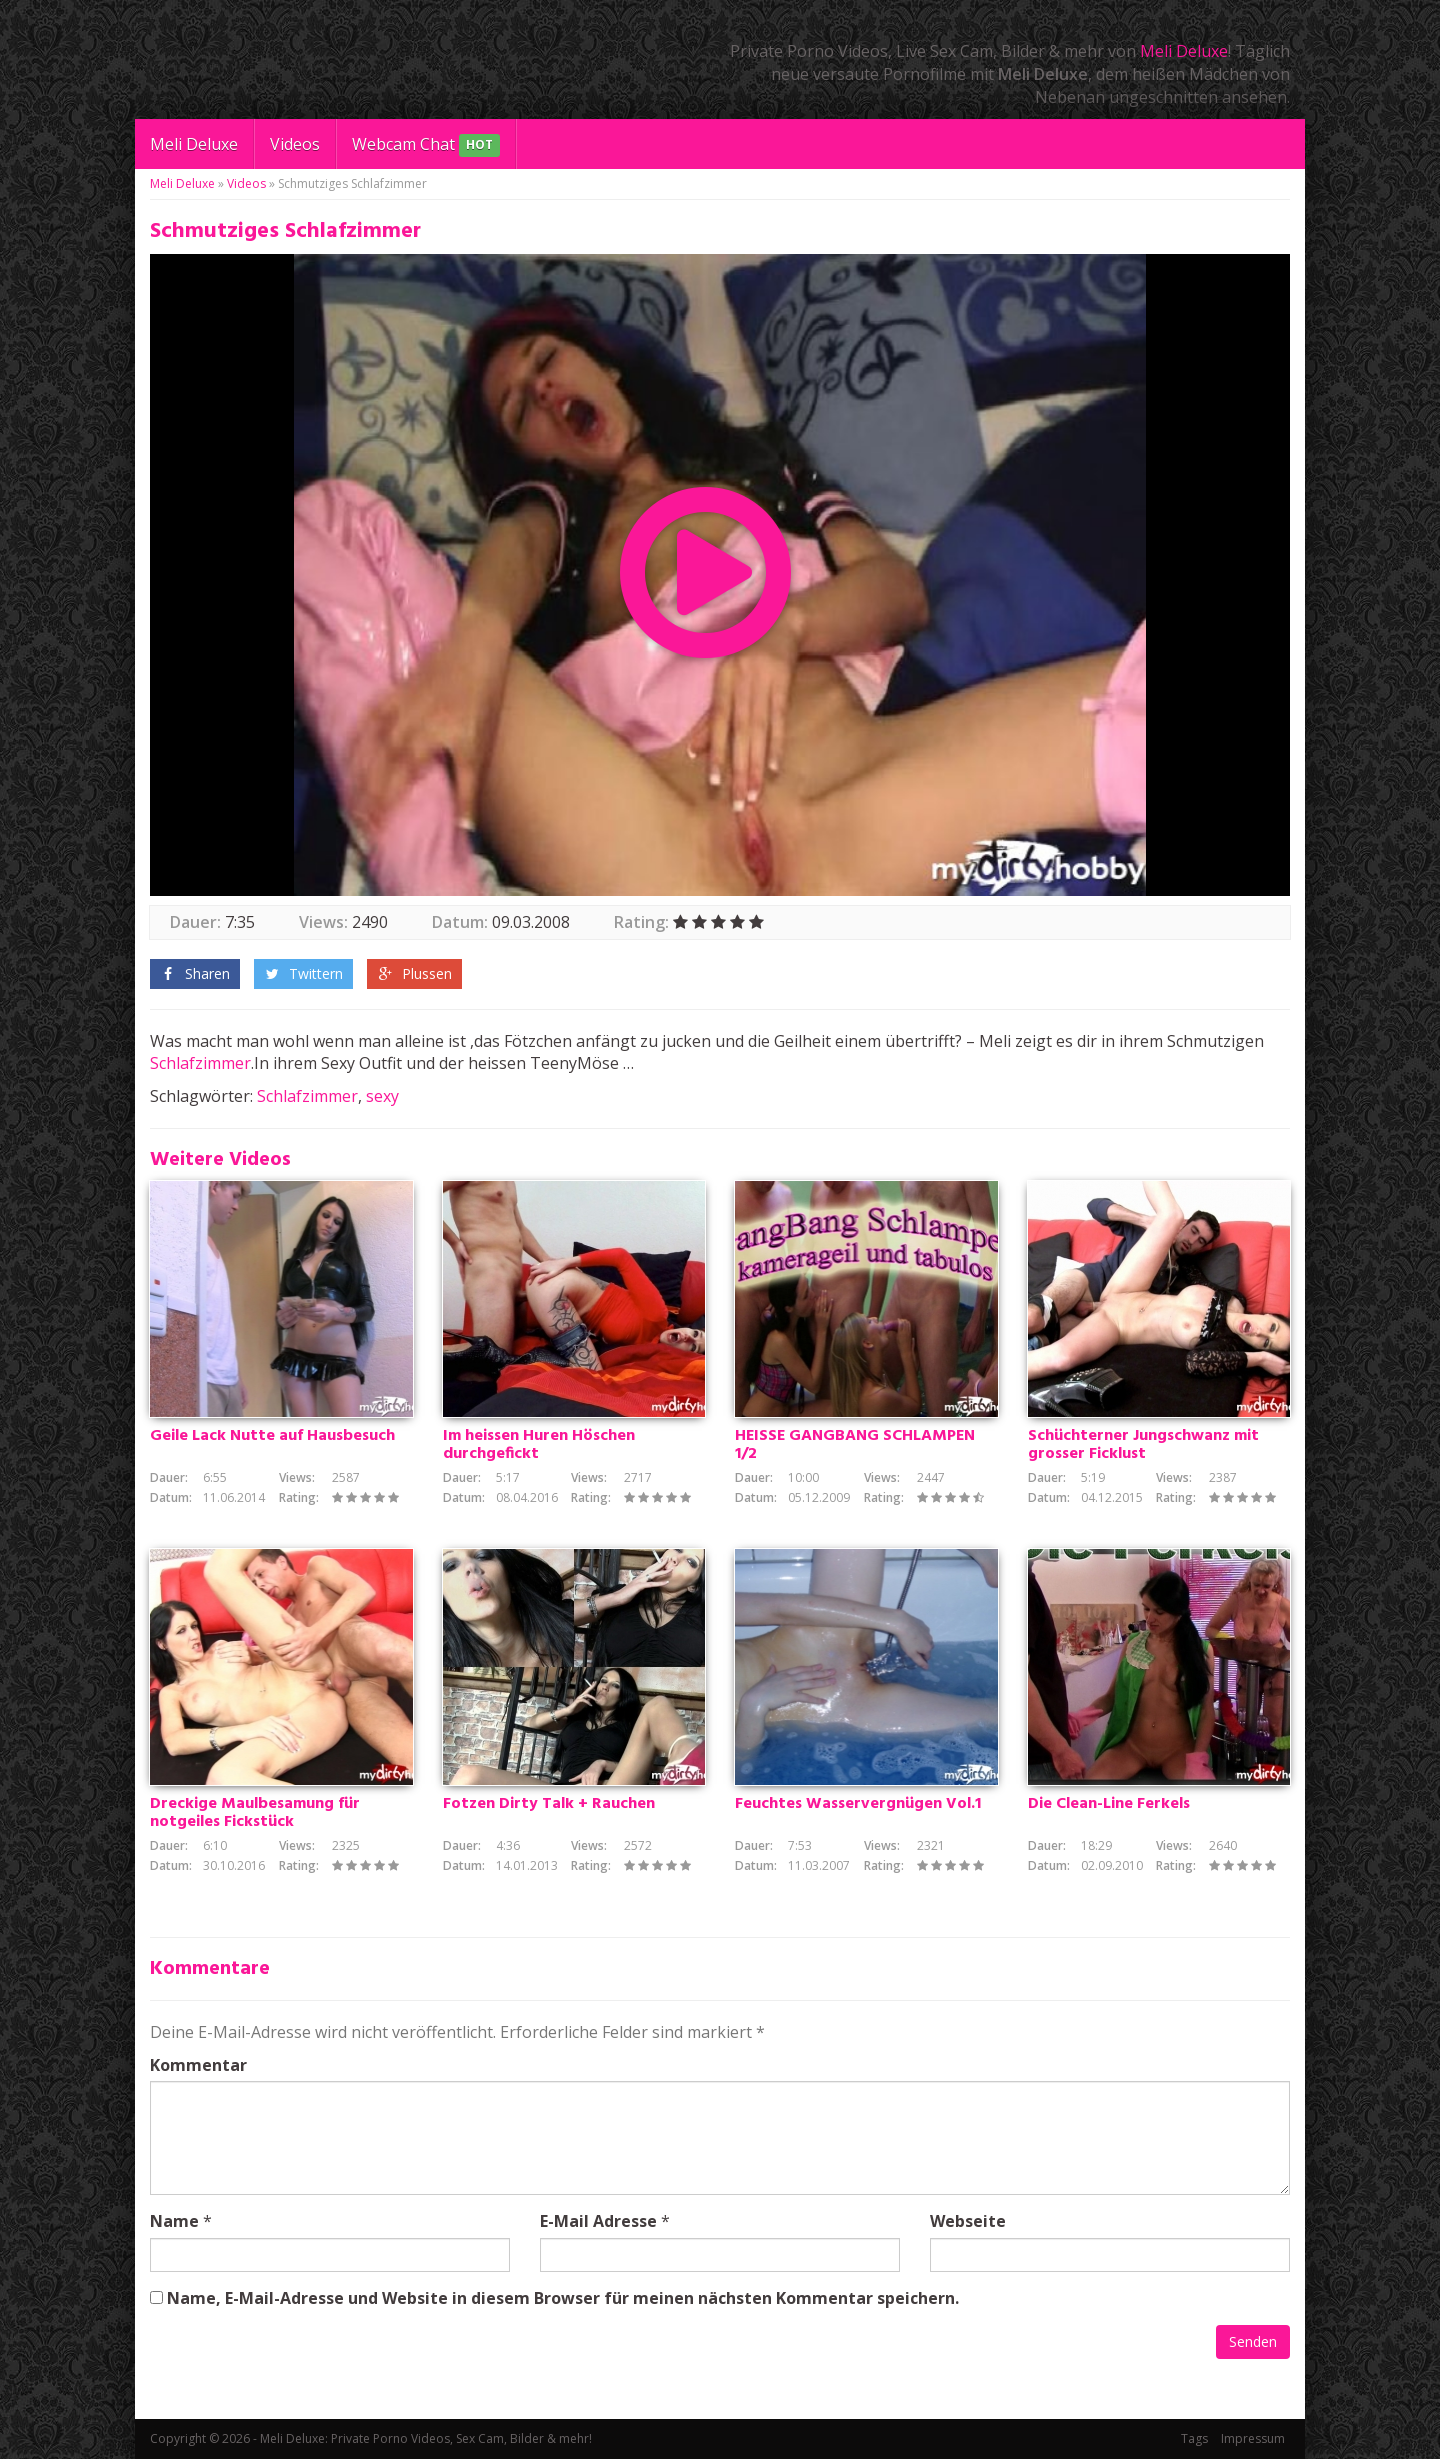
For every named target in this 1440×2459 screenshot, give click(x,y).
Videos (295, 144)
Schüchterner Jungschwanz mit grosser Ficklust (1143, 1445)
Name (174, 2221)
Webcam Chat (426, 145)
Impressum (1253, 2438)
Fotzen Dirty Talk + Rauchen (549, 1804)
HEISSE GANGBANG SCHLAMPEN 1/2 (855, 1445)
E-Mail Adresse (598, 2221)
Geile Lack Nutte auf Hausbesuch (272, 1436)
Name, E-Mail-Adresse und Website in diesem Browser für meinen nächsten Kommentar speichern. (563, 2298)
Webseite (968, 2221)
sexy (382, 1096)
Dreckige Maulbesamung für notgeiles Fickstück (255, 1813)
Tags (1194, 2438)
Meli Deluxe (1184, 51)
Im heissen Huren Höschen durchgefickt (539, 1445)
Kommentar (198, 2065)
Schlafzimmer (200, 1063)
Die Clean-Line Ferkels (1109, 1804)
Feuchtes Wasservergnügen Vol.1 (858, 1804)
